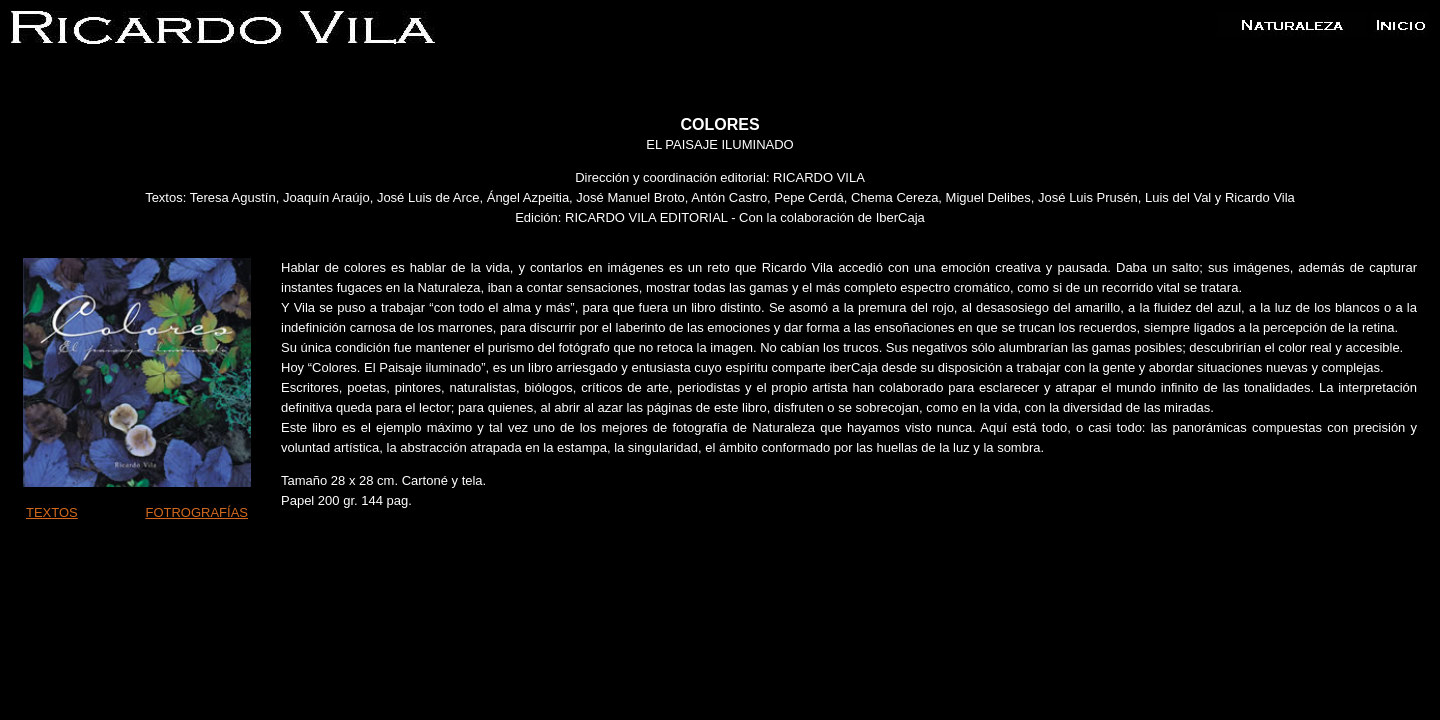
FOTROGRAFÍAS (196, 512)
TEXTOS (52, 512)
